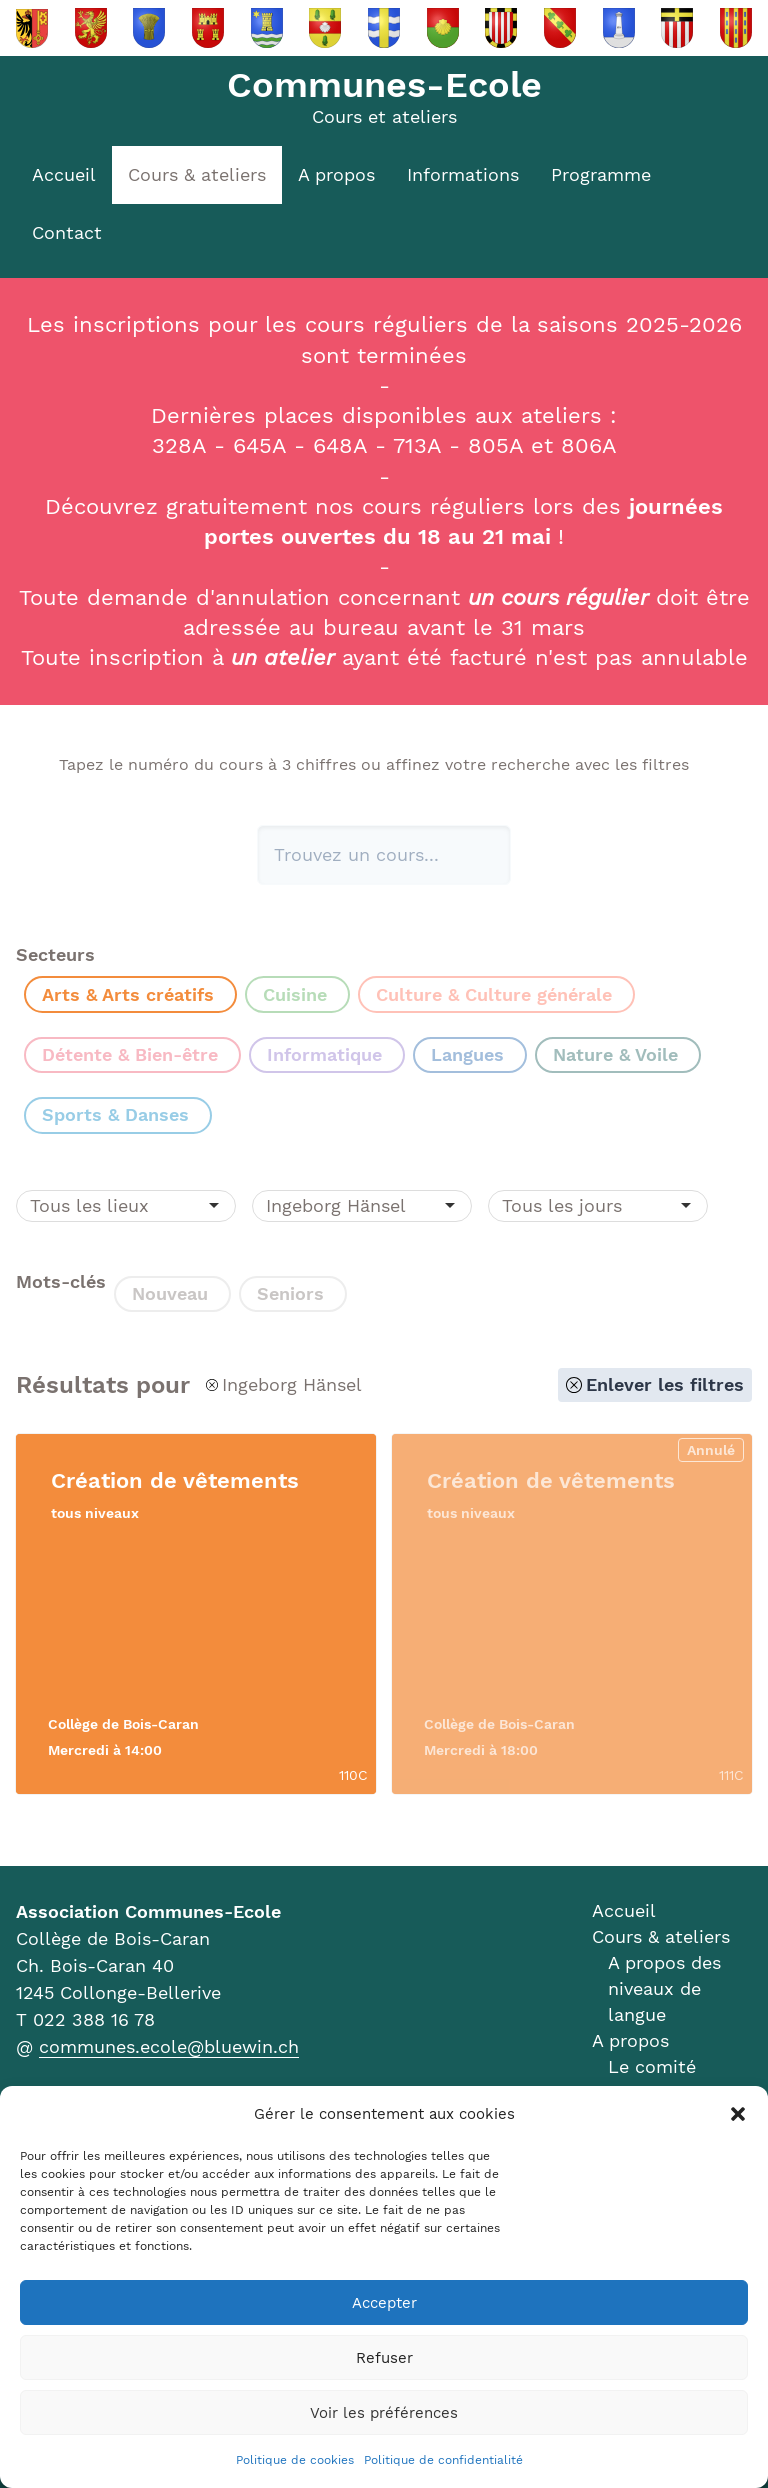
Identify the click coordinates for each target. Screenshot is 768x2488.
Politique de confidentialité (443, 2460)
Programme (601, 174)
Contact (67, 232)
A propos (336, 174)
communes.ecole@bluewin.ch (169, 2046)
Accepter (384, 2303)
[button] (738, 2114)
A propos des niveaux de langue (664, 1988)
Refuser (384, 2358)
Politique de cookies (295, 2460)
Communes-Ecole (384, 85)
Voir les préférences (384, 2413)
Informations (463, 174)
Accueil (64, 174)
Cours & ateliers (197, 174)
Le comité (652, 2066)
